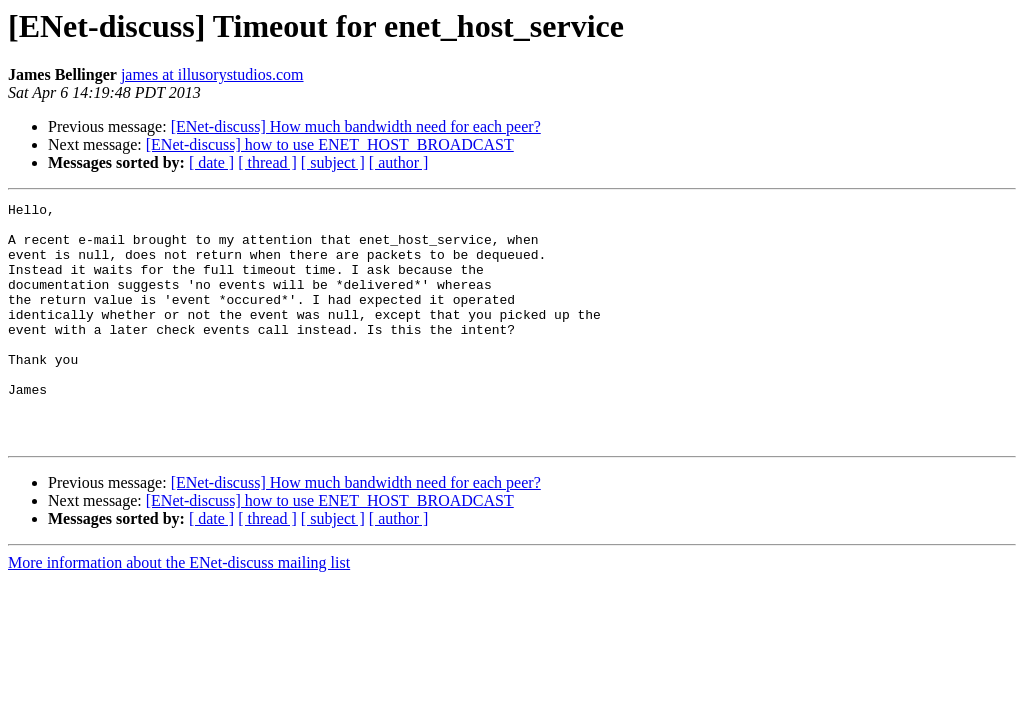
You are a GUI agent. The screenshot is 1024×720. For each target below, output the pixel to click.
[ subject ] (333, 162)
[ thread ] (267, 162)
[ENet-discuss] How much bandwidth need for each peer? (356, 126)
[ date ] (211, 162)
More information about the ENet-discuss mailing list (179, 610)
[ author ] (399, 162)
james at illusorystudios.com (212, 74)
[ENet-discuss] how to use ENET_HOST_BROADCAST (330, 144)
